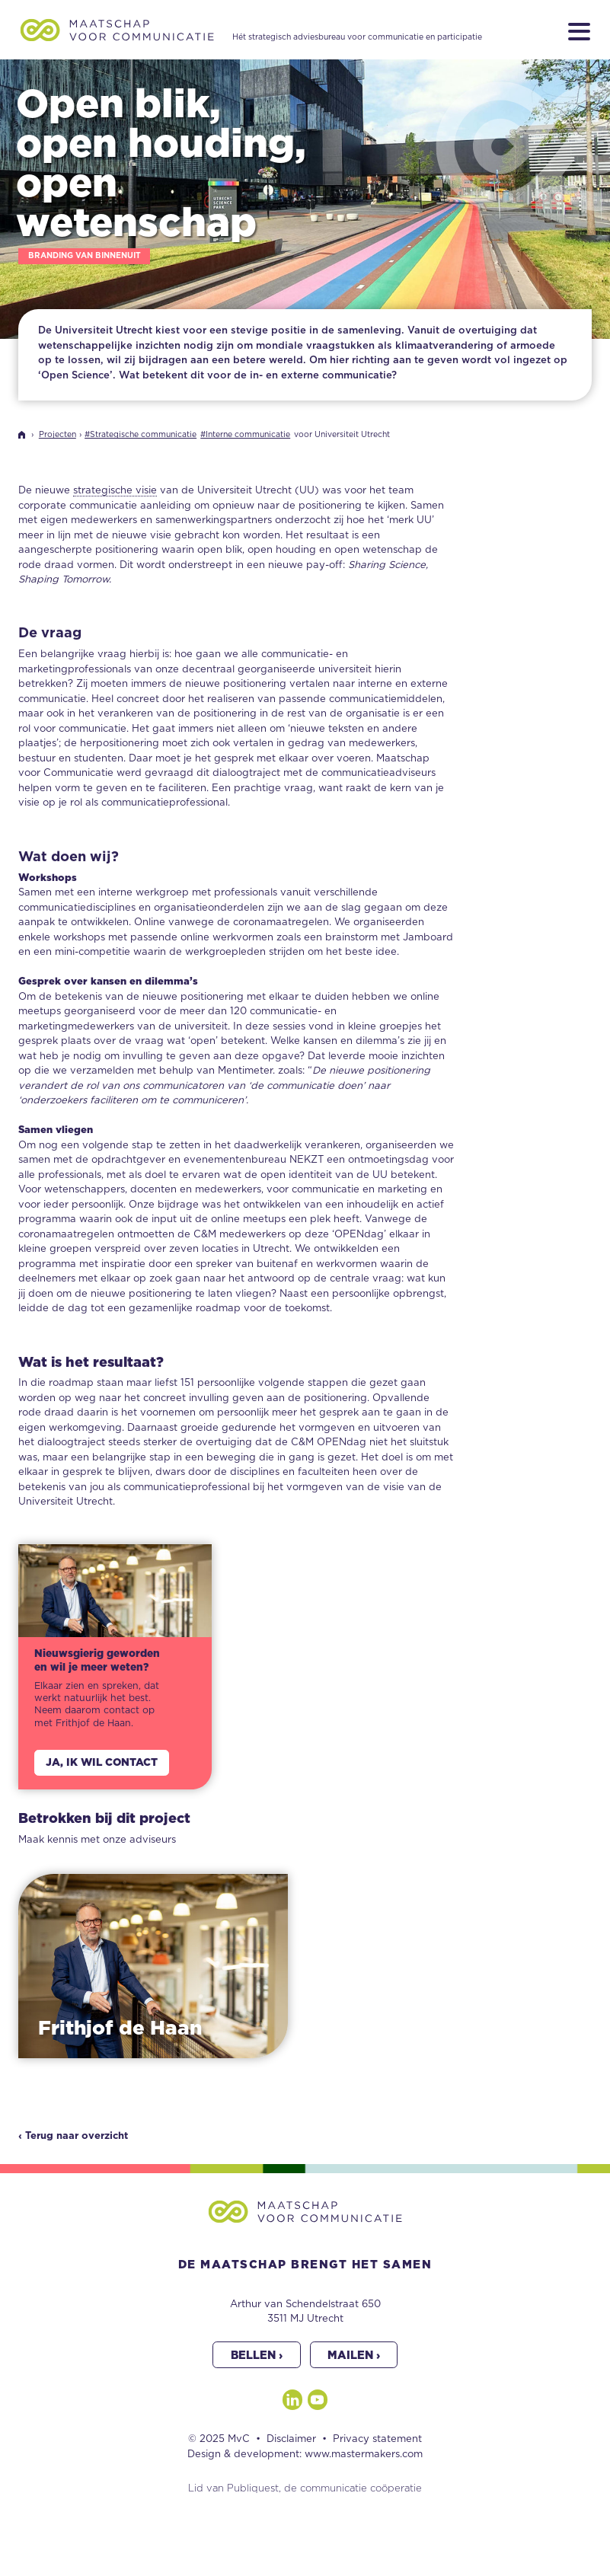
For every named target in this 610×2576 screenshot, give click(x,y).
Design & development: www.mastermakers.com (305, 2454)
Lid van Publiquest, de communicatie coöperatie (305, 2489)
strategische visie (115, 491)
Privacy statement (377, 2439)
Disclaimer (291, 2439)
